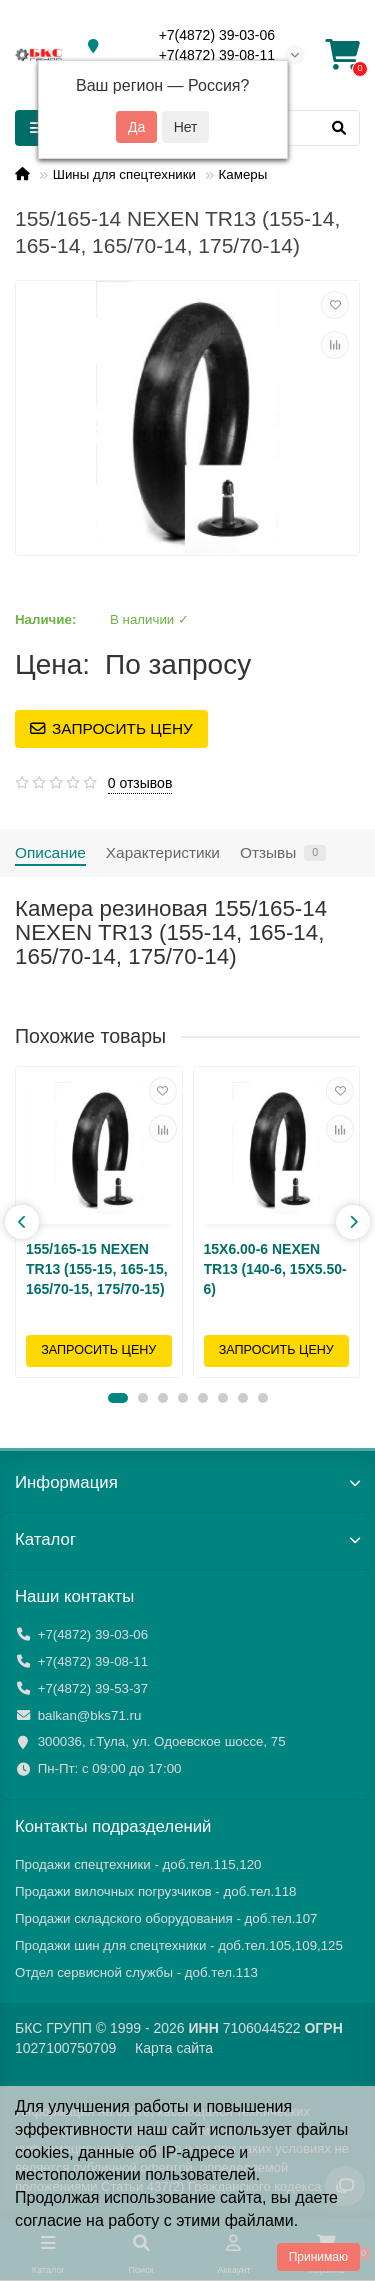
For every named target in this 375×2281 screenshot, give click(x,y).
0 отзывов (140, 783)
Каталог (187, 1539)
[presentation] (22, 1222)
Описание (50, 852)
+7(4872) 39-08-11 (217, 55)
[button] (118, 1398)
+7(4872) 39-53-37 (93, 1688)
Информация (187, 1482)
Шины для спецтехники (124, 174)
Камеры (243, 174)
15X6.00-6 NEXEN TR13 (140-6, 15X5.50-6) (275, 1270)
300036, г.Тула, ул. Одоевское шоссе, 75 (162, 1741)
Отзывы (283, 852)
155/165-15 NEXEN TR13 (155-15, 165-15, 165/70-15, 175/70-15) (97, 1270)
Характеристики (163, 852)
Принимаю (318, 2257)
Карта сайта (174, 2048)
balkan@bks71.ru (90, 1715)
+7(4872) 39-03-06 (217, 35)
